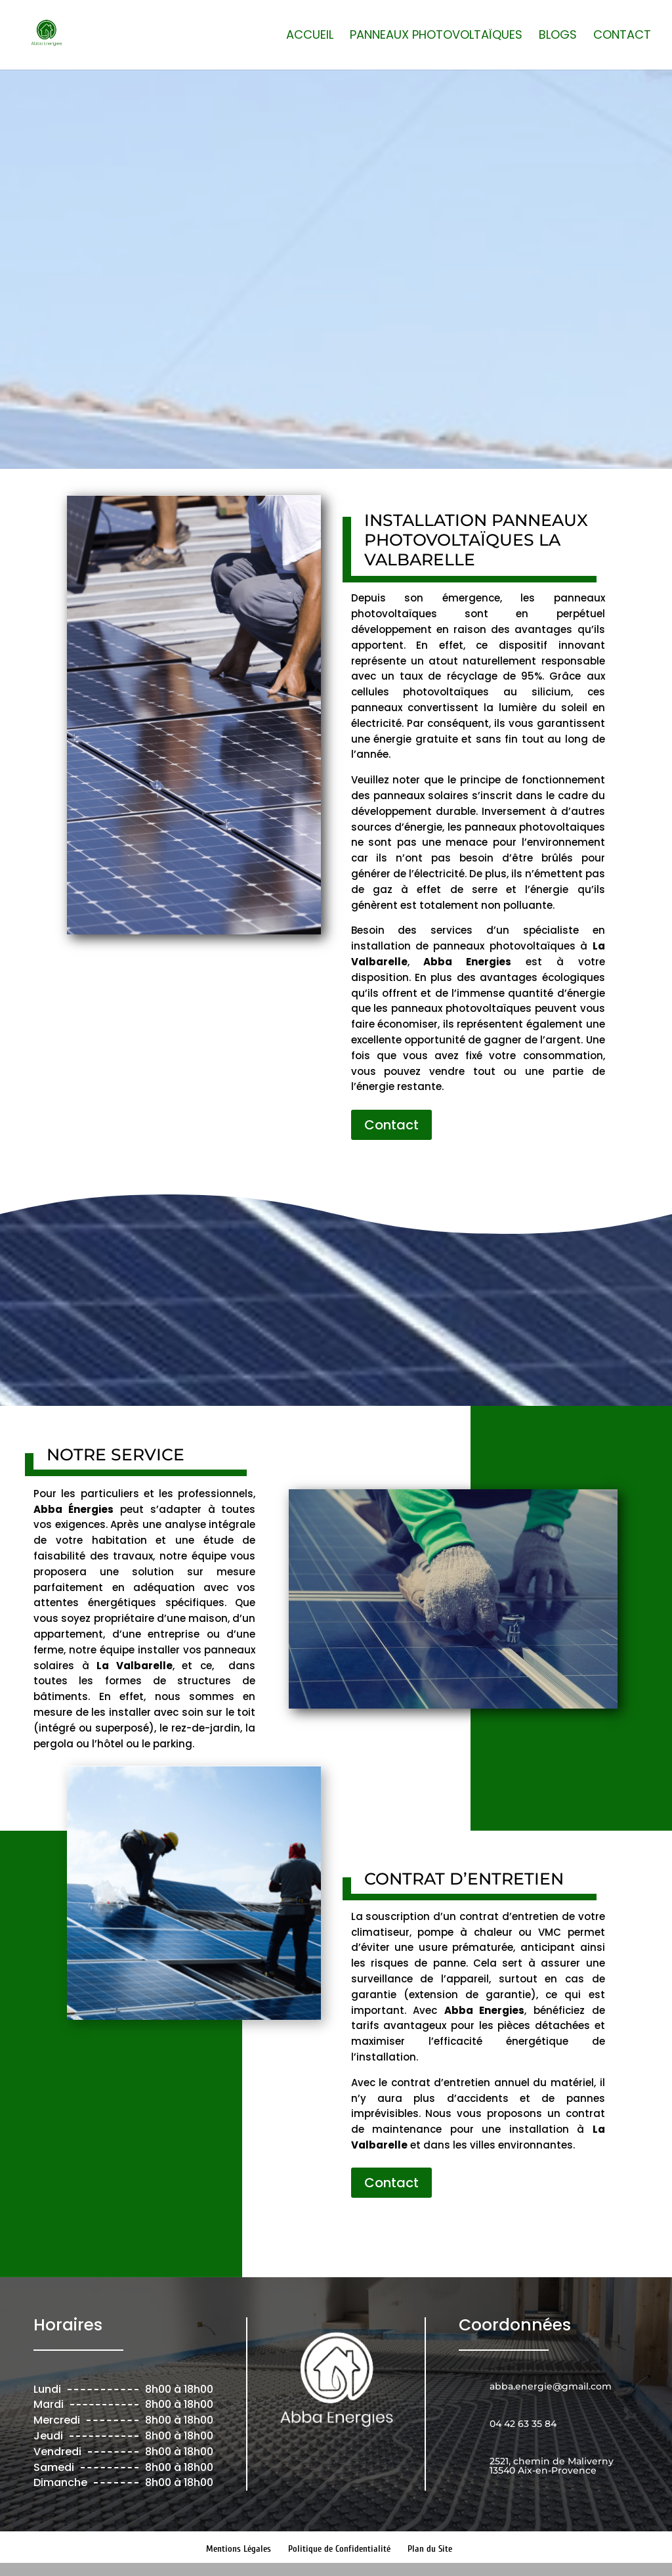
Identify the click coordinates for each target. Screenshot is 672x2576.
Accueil (309, 36)
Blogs (558, 36)
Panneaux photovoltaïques (436, 36)
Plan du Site (430, 2548)
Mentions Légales (238, 2548)
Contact (622, 36)
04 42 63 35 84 (312, 383)
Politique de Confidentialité (339, 2548)
